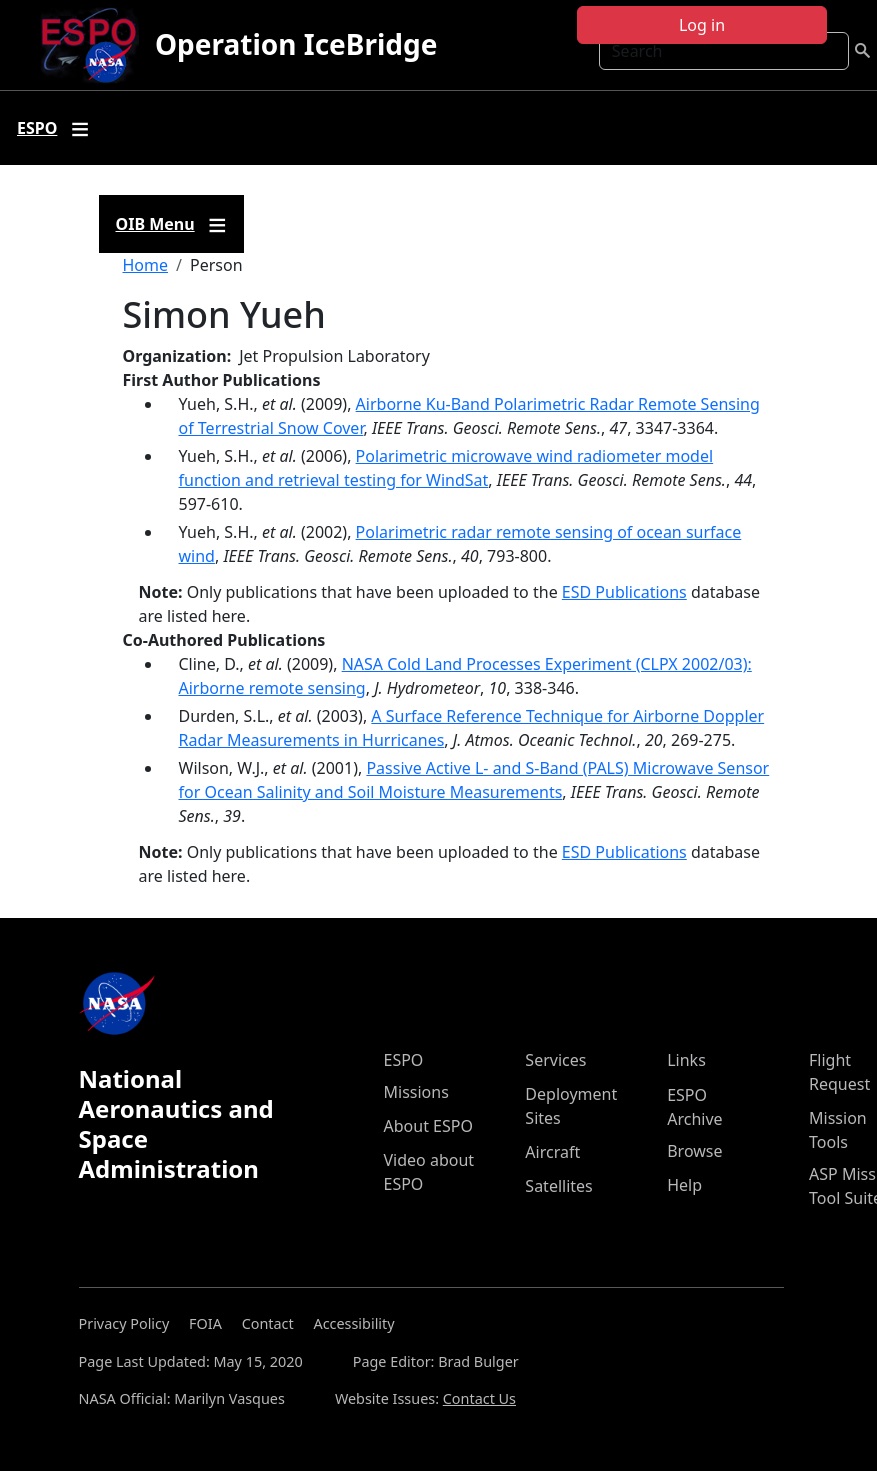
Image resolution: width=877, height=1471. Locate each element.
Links (686, 1060)
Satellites (558, 1186)
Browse (694, 1151)
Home (146, 265)
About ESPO (428, 1126)
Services (555, 1060)
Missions (416, 1092)
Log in (702, 25)
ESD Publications (624, 592)
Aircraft (552, 1152)
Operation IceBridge (296, 44)
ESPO (404, 1060)
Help (684, 1185)
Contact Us (479, 1398)
